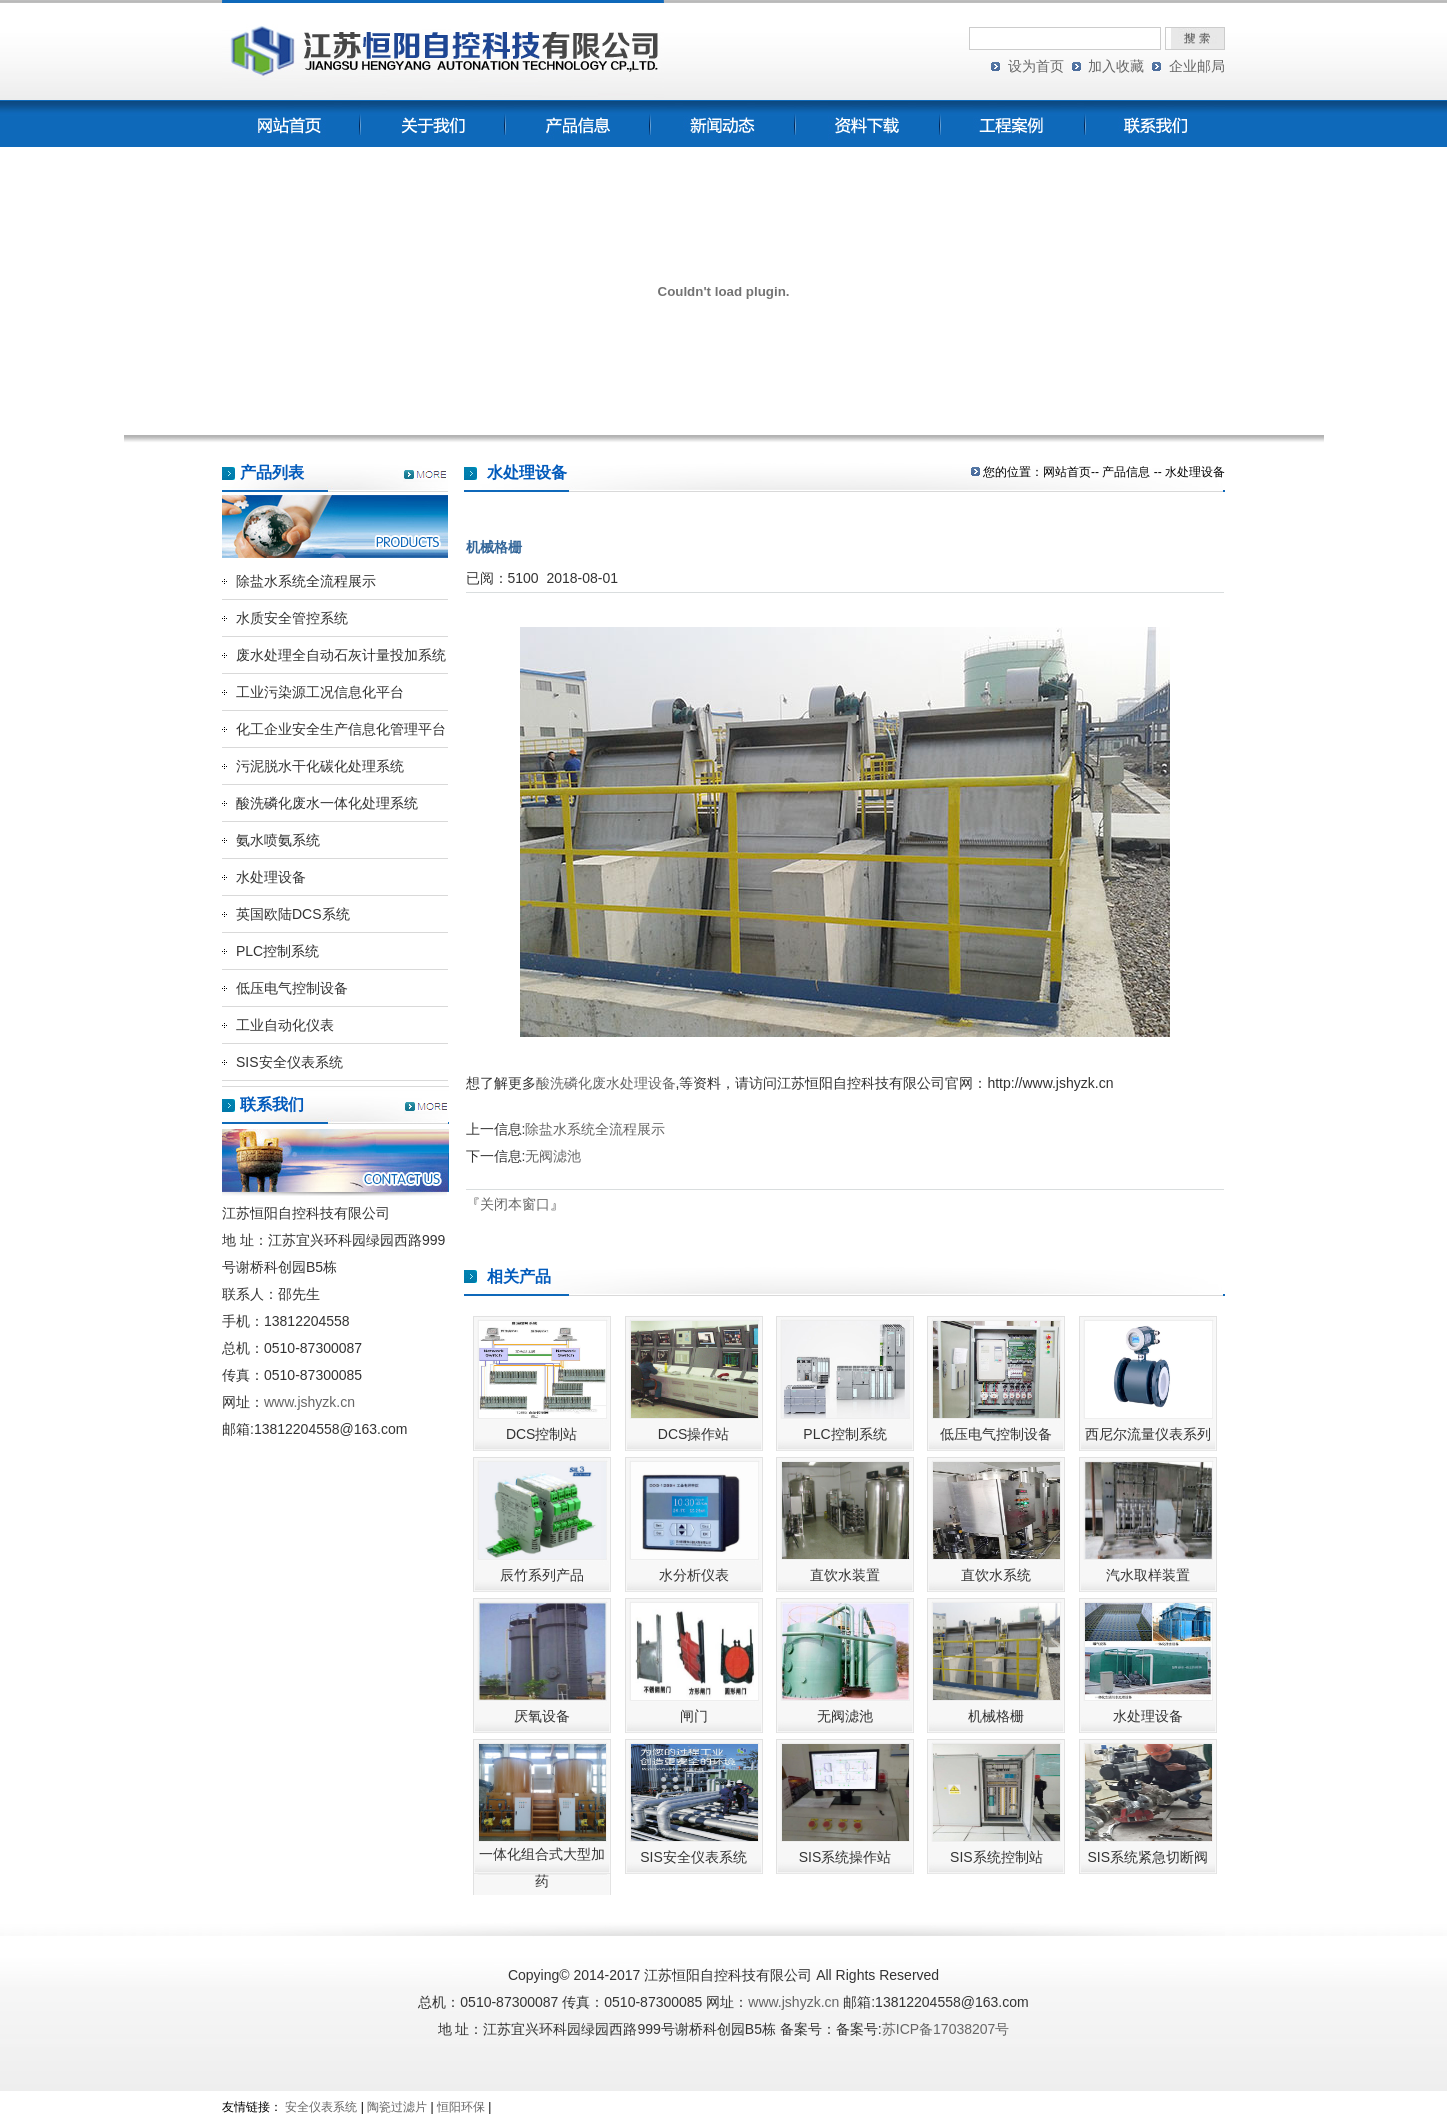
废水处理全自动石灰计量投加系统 (341, 655)
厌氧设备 (542, 1716)
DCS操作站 (694, 1434)
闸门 (694, 1716)
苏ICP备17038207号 (946, 2029)
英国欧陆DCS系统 (293, 914)
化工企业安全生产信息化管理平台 (341, 729)
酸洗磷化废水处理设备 (606, 1083)
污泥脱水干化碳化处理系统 (320, 766)
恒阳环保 (461, 2107)
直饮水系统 (996, 1575)
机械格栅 (996, 1716)
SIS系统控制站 (996, 1857)
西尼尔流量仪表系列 (1148, 1434)
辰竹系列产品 (542, 1575)
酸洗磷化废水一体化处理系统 (327, 803)
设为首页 (1036, 66)
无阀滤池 (553, 1156)
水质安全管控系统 (292, 618)
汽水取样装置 (1148, 1575)
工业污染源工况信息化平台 (320, 692)
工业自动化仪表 (285, 1025)
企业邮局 (1197, 66)
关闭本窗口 (515, 1204)
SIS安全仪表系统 (289, 1062)
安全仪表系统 (321, 2107)
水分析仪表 (694, 1575)
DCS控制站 (542, 1434)
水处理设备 (271, 877)
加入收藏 (1116, 66)
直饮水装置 (845, 1575)
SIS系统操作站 (845, 1857)
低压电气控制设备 (292, 988)
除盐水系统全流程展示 (306, 581)
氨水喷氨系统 (278, 840)
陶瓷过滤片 (397, 2107)
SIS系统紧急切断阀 (1147, 1857)
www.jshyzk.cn (309, 1402)
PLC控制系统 (277, 951)
